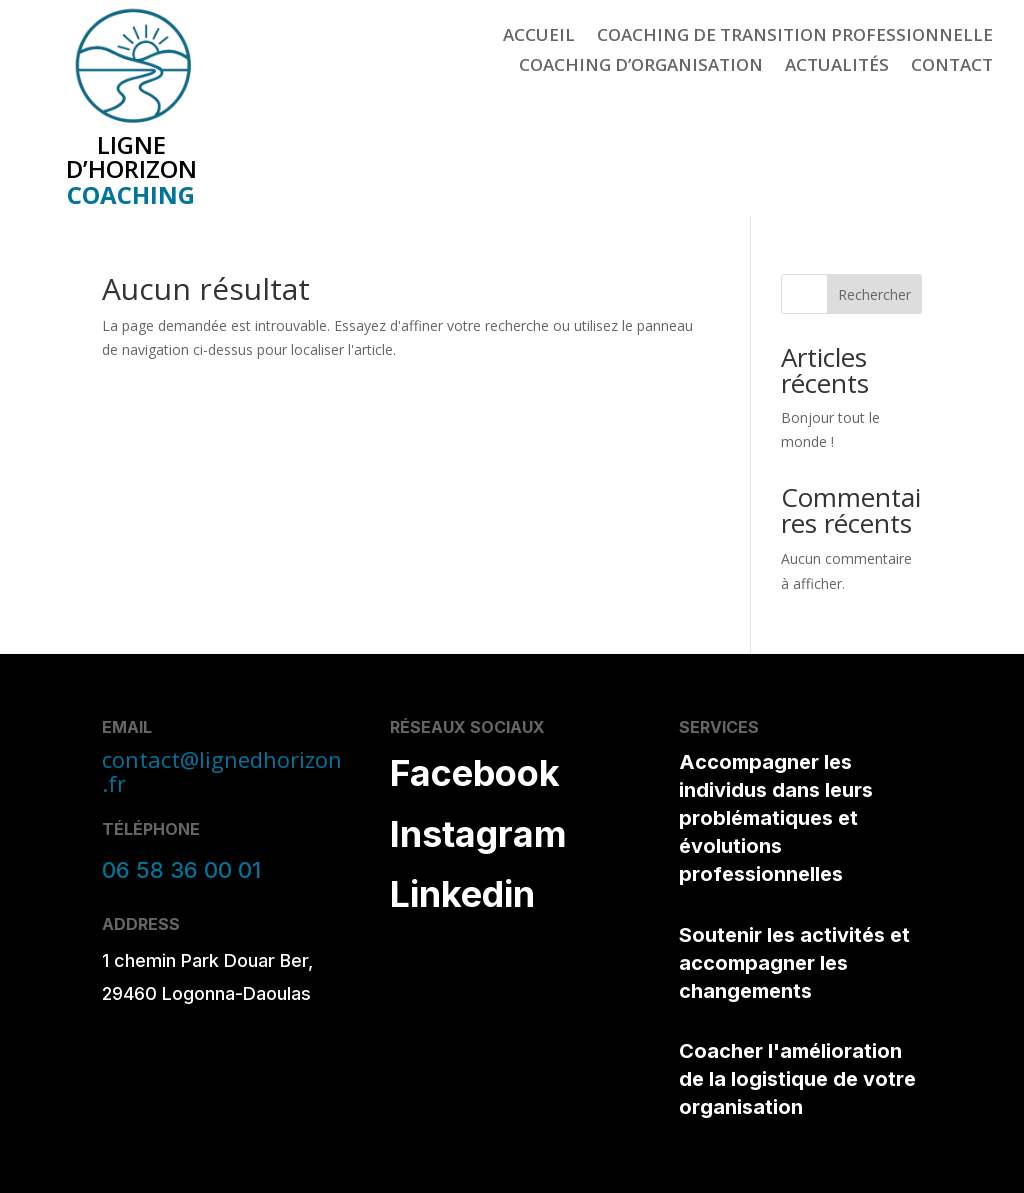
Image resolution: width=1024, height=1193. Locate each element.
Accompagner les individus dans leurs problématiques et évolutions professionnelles (776, 818)
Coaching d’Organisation (641, 67)
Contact (952, 67)
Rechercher (874, 294)
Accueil (539, 37)
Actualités (837, 67)
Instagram (478, 834)
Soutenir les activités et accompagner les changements (794, 963)
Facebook (475, 773)
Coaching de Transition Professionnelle (795, 37)
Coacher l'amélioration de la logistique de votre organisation (797, 1079)
